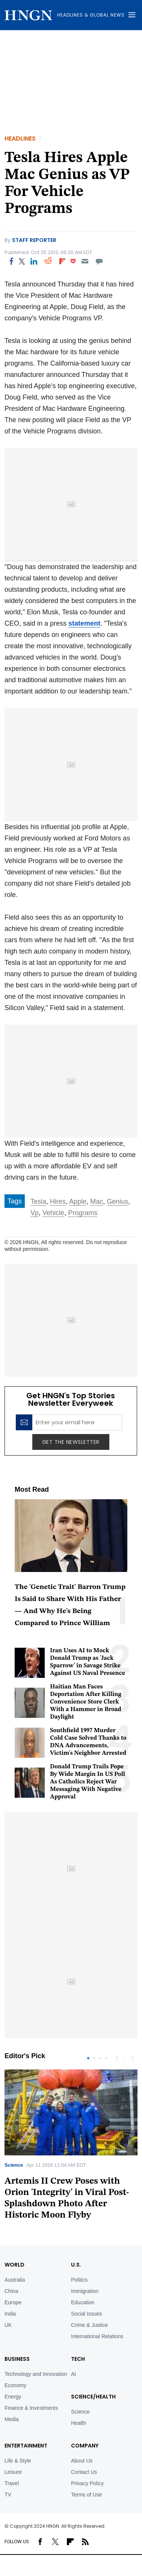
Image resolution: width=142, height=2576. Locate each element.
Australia (15, 2280)
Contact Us (84, 2472)
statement (84, 623)
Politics (79, 2280)
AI (73, 2374)
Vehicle (53, 1213)
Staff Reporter (34, 240)
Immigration (84, 2291)
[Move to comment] (99, 261)
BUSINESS (17, 2359)
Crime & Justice (89, 2325)
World (14, 2264)
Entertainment (26, 2445)
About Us (82, 2461)
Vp (34, 1213)
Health (78, 2423)
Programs (82, 1213)
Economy (15, 2385)
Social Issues (86, 2314)
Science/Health (93, 2396)
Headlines (20, 138)
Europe (13, 2302)
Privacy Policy (87, 2483)
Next (131, 2058)
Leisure (13, 2472)
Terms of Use (86, 2495)
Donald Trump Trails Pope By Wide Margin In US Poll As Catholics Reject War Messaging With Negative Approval (87, 1782)
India (10, 2314)
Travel (12, 2483)
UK (8, 2325)
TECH (78, 2359)
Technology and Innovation (36, 2374)
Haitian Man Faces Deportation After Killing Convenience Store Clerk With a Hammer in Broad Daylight (85, 1702)
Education (82, 2302)
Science (14, 2165)
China (11, 2291)
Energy (13, 2397)
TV (8, 2495)
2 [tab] (94, 2058)
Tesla (38, 1201)
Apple (77, 1201)
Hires (58, 1201)
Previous (116, 2058)
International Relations (97, 2336)
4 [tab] (106, 2058)
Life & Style (18, 2461)
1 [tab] (88, 2058)
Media (12, 2419)
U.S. (76, 2264)
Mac (96, 1201)
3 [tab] (100, 2058)
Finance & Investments (31, 2408)
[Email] (84, 261)
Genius (117, 1201)
